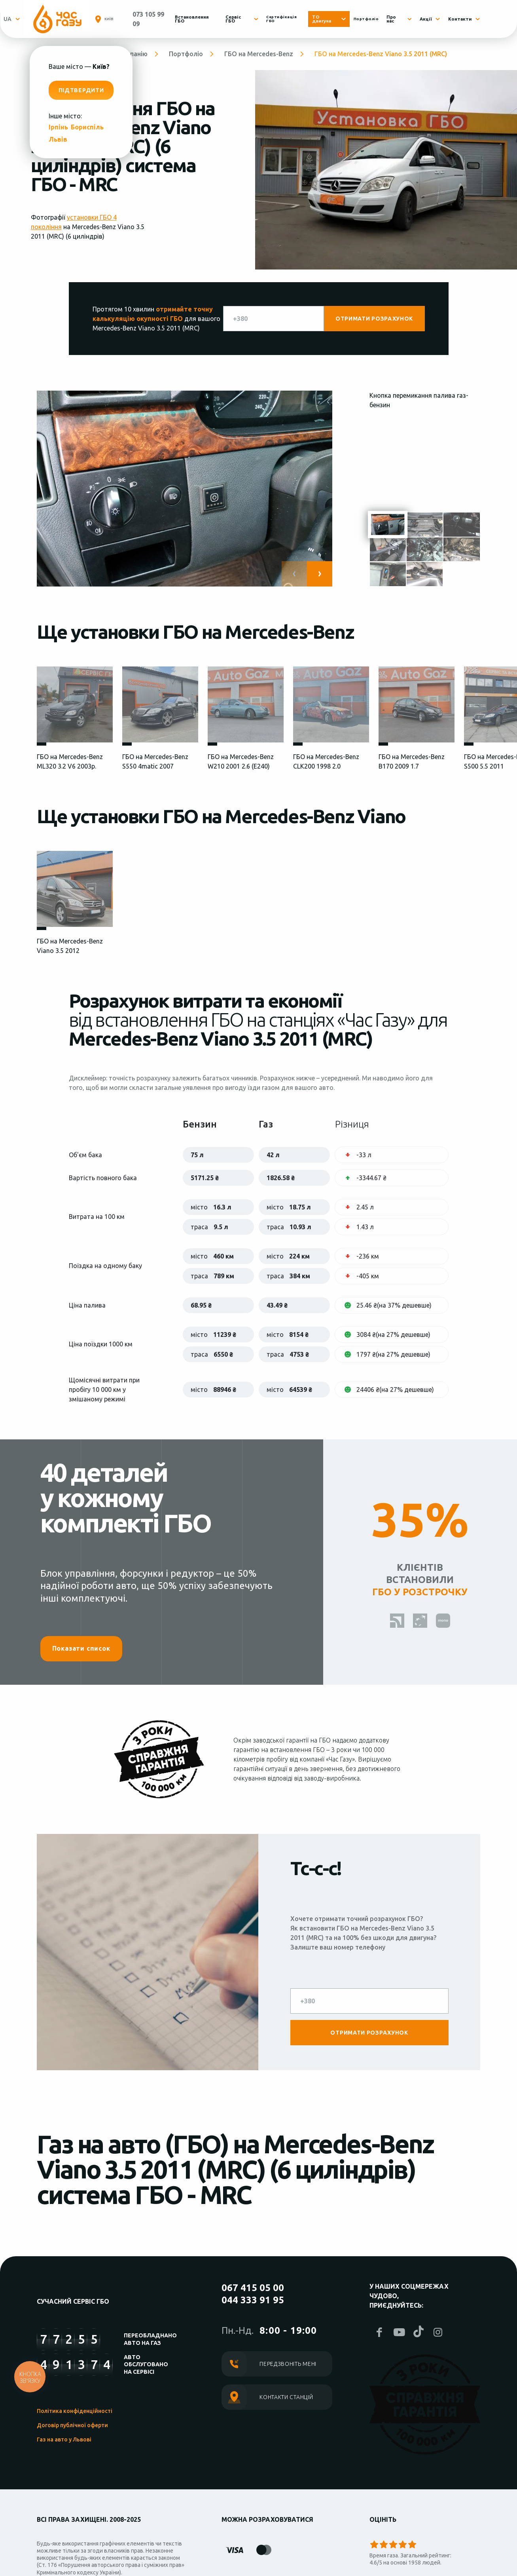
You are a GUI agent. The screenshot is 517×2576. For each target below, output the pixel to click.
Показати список (81, 1648)
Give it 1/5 (374, 2544)
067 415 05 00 (253, 2287)
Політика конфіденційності (74, 2411)
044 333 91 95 (253, 2300)
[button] (319, 574)
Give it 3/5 (393, 2544)
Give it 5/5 (412, 2544)
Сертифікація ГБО (294, 19)
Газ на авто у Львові (64, 2439)
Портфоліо (373, 19)
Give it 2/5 (383, 2544)
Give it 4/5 (402, 2544)
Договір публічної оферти (72, 2425)
